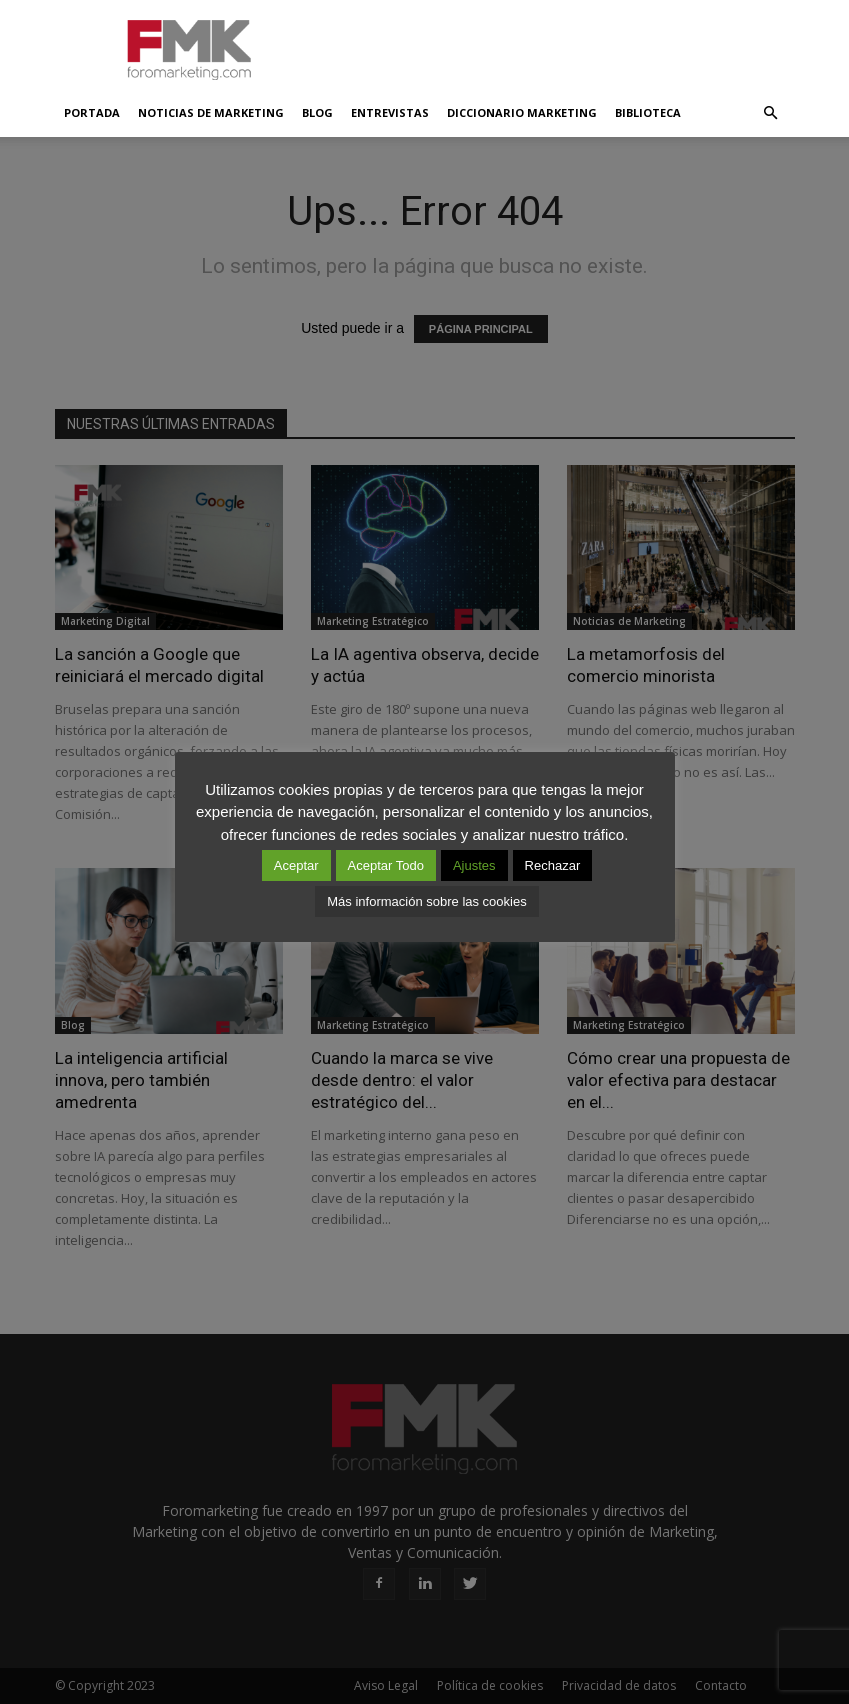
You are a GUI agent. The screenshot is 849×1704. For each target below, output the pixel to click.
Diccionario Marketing (522, 112)
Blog (317, 112)
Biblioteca (648, 112)
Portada (92, 112)
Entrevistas (390, 112)
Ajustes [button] (474, 865)
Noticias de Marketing (211, 112)
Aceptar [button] (296, 865)
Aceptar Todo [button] (386, 865)
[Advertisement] (560, 44)
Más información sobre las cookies (426, 901)
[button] (771, 113)
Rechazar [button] (553, 865)
